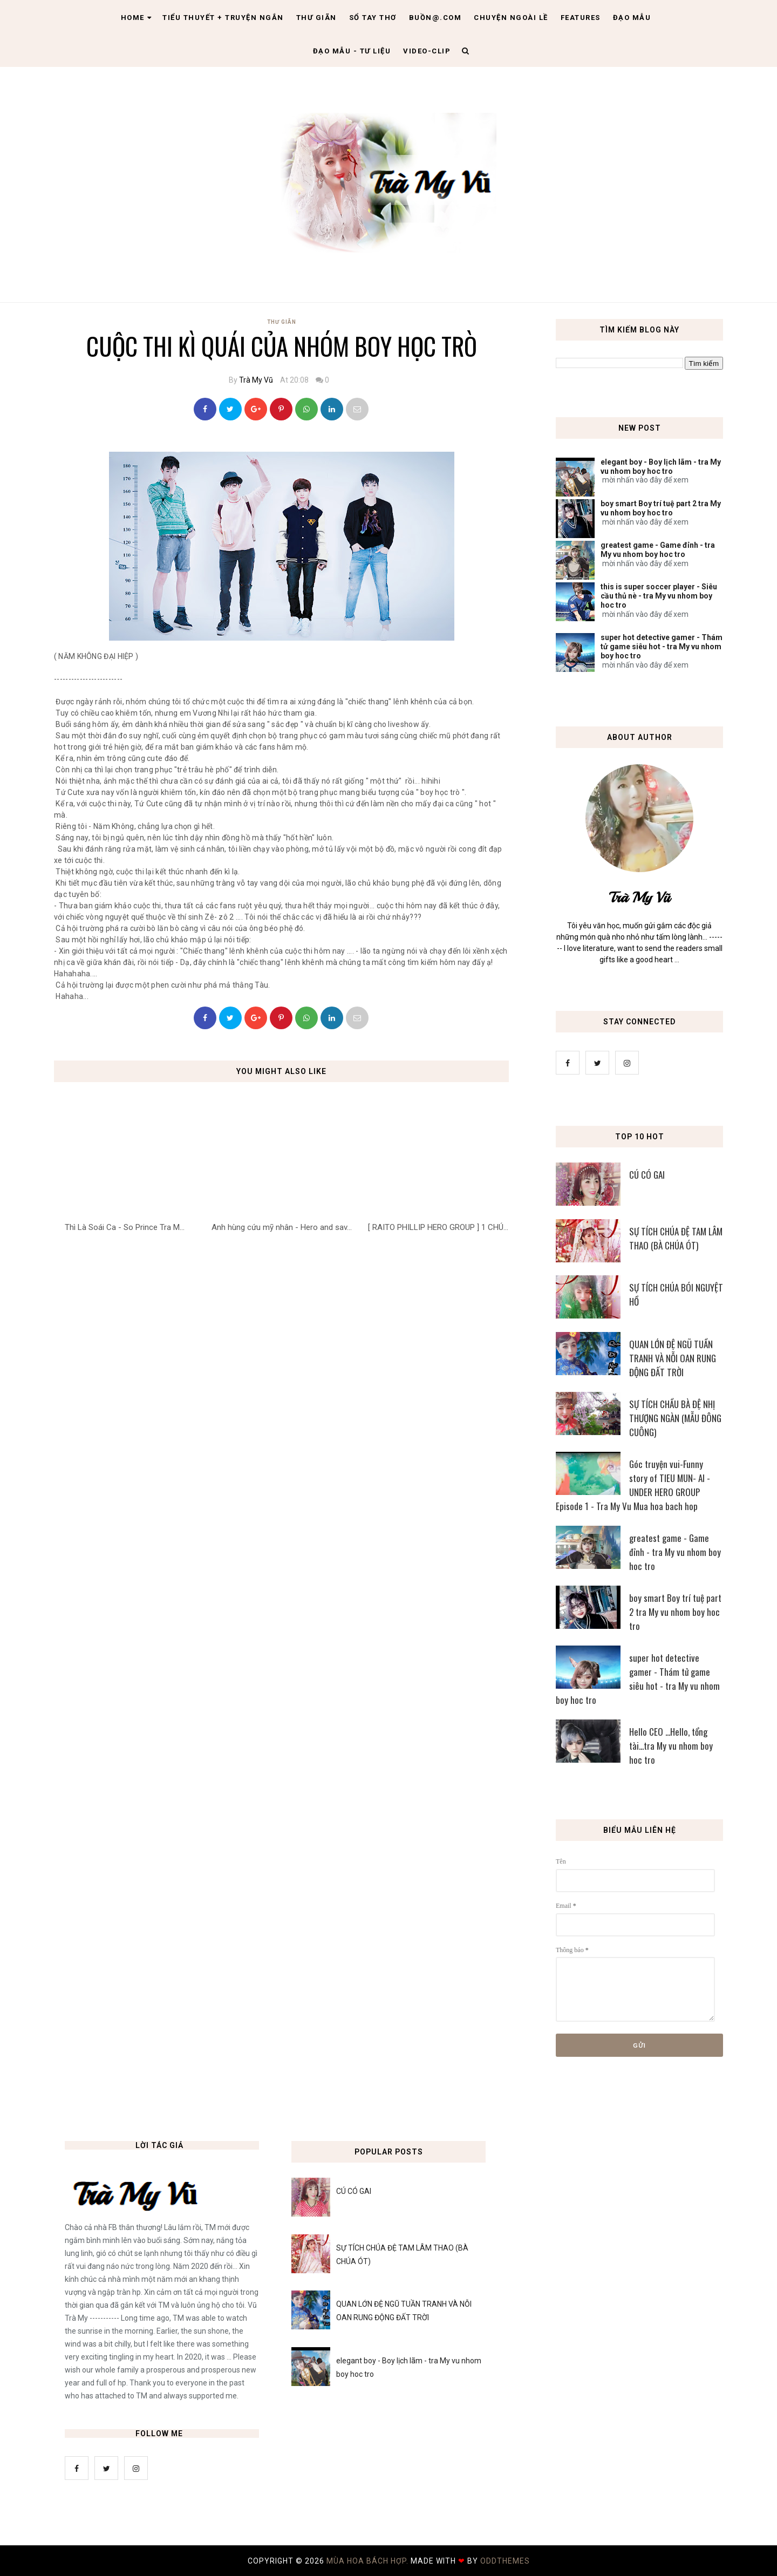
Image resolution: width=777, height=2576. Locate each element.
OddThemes (505, 2561)
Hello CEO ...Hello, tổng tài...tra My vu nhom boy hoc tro (671, 1745)
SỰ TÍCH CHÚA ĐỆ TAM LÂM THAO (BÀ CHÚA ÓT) (676, 1238)
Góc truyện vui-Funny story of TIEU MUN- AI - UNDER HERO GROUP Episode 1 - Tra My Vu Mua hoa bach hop (633, 1485)
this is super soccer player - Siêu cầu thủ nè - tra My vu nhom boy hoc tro (659, 595)
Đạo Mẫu (632, 17)
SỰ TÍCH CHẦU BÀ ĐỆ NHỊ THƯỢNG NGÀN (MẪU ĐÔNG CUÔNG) (675, 1418)
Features (581, 17)
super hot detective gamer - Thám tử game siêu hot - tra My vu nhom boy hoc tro (662, 646)
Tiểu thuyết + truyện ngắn (223, 17)
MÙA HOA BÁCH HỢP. (368, 2561)
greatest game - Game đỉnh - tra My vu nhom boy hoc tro (658, 550)
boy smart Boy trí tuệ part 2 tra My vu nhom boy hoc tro (661, 508)
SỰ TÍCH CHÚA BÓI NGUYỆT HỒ (676, 1294)
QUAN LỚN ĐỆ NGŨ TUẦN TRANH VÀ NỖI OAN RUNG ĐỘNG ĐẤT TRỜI (672, 1358)
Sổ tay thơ (373, 17)
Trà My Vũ (256, 380)
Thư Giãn (281, 322)
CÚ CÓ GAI (647, 1174)
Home (136, 17)
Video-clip (427, 51)
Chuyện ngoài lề (511, 17)
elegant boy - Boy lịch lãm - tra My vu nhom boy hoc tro (661, 466)
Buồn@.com (435, 17)
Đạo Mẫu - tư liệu (352, 51)
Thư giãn (316, 17)
